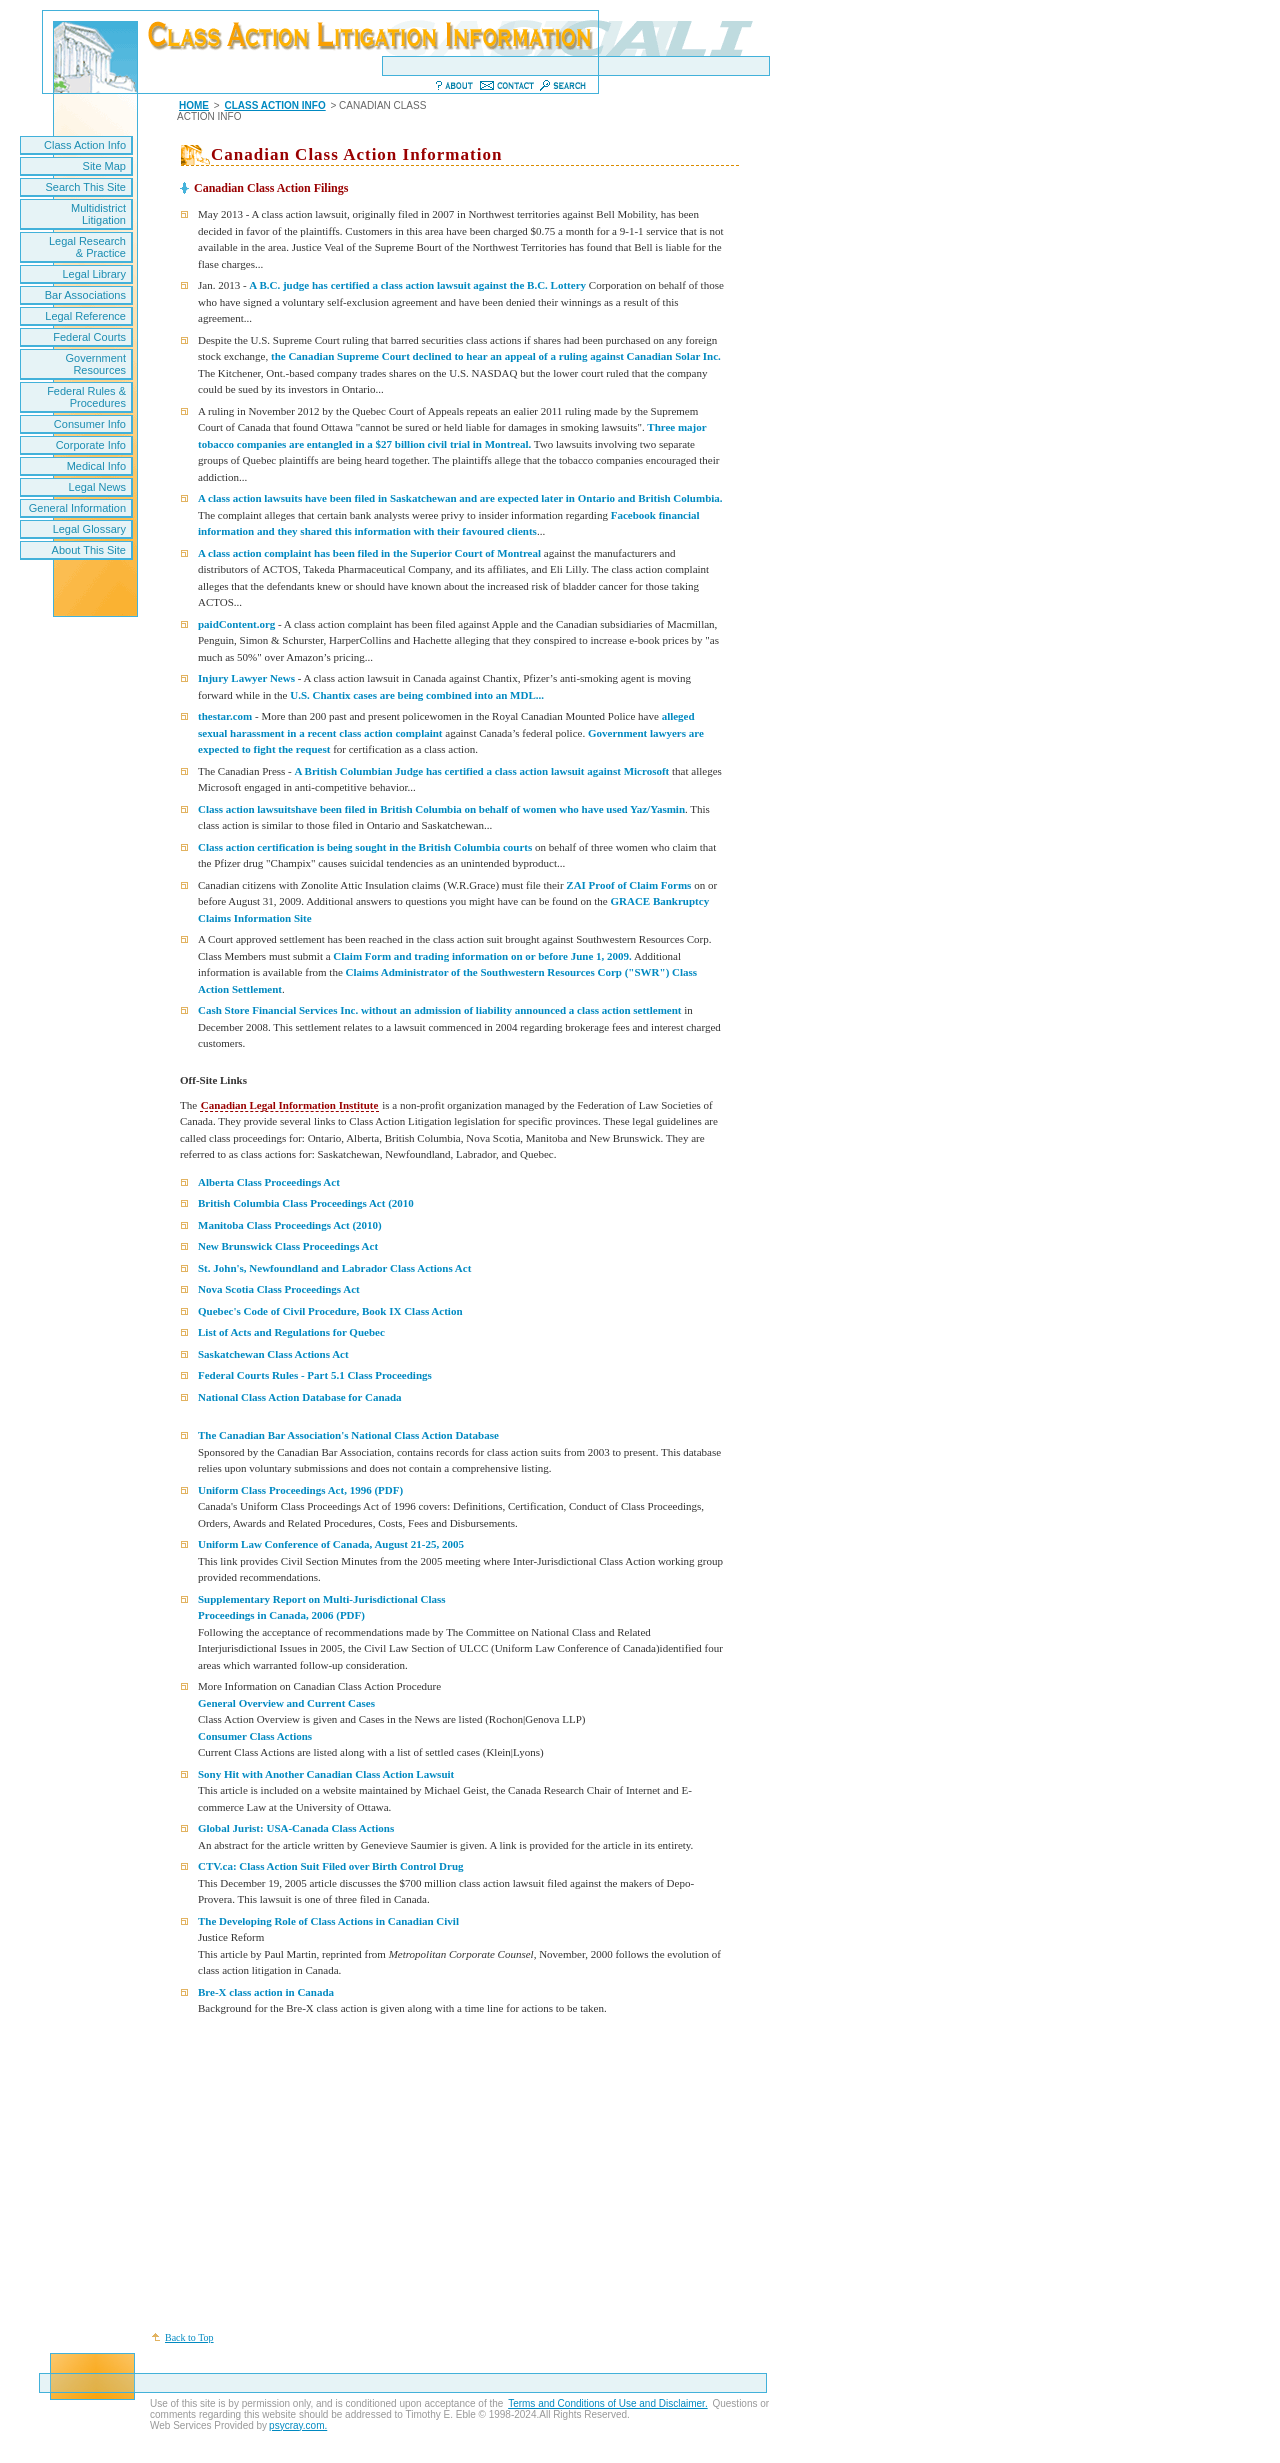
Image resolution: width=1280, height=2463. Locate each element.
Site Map (104, 166)
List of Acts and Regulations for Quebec (291, 1332)
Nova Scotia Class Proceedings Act (279, 1289)
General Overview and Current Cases (286, 1703)
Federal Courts (89, 337)
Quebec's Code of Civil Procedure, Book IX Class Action (330, 1311)
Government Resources (95, 364)
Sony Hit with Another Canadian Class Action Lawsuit (326, 1774)
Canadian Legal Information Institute (290, 1105)
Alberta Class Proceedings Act (269, 1182)
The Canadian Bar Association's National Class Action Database (348, 1435)
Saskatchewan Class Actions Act (273, 1354)
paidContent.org (236, 624)
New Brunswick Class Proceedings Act (288, 1246)
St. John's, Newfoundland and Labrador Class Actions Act (334, 1268)
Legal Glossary (89, 529)
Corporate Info (91, 445)
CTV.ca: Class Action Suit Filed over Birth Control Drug (331, 1866)
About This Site (89, 550)
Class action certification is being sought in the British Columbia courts (365, 847)
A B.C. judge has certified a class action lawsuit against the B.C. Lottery (417, 285)
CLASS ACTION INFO (274, 105)
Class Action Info (85, 145)
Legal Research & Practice (87, 247)
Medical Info (96, 466)
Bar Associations (85, 295)
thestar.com (225, 716)
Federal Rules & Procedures (86, 397)
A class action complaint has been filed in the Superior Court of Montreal (371, 553)
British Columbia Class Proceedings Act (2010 (306, 1203)
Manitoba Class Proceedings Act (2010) (290, 1225)
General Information (77, 508)
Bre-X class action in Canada (266, 1992)
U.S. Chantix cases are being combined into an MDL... (416, 695)
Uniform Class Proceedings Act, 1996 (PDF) (300, 1490)
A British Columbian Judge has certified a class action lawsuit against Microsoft (482, 771)
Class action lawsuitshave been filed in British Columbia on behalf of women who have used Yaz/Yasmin (441, 809)
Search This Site (85, 187)
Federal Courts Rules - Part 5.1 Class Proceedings (315, 1375)
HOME (194, 105)
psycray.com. (298, 2425)
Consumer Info (90, 424)
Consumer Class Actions (255, 1736)
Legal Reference (85, 316)
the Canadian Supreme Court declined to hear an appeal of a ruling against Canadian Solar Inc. (496, 356)
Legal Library (94, 274)
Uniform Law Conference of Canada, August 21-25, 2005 (331, 1544)
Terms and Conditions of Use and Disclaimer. (608, 2403)
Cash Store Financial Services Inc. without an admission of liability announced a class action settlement (440, 1010)
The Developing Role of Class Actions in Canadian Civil (328, 1921)
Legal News (97, 487)
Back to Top (189, 2337)
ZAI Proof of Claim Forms (628, 885)
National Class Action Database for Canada (300, 1397)
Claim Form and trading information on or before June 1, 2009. (482, 956)
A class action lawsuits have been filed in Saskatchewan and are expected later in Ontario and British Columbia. (460, 498)
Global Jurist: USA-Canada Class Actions (296, 1828)
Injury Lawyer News (246, 678)
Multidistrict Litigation (98, 214)
